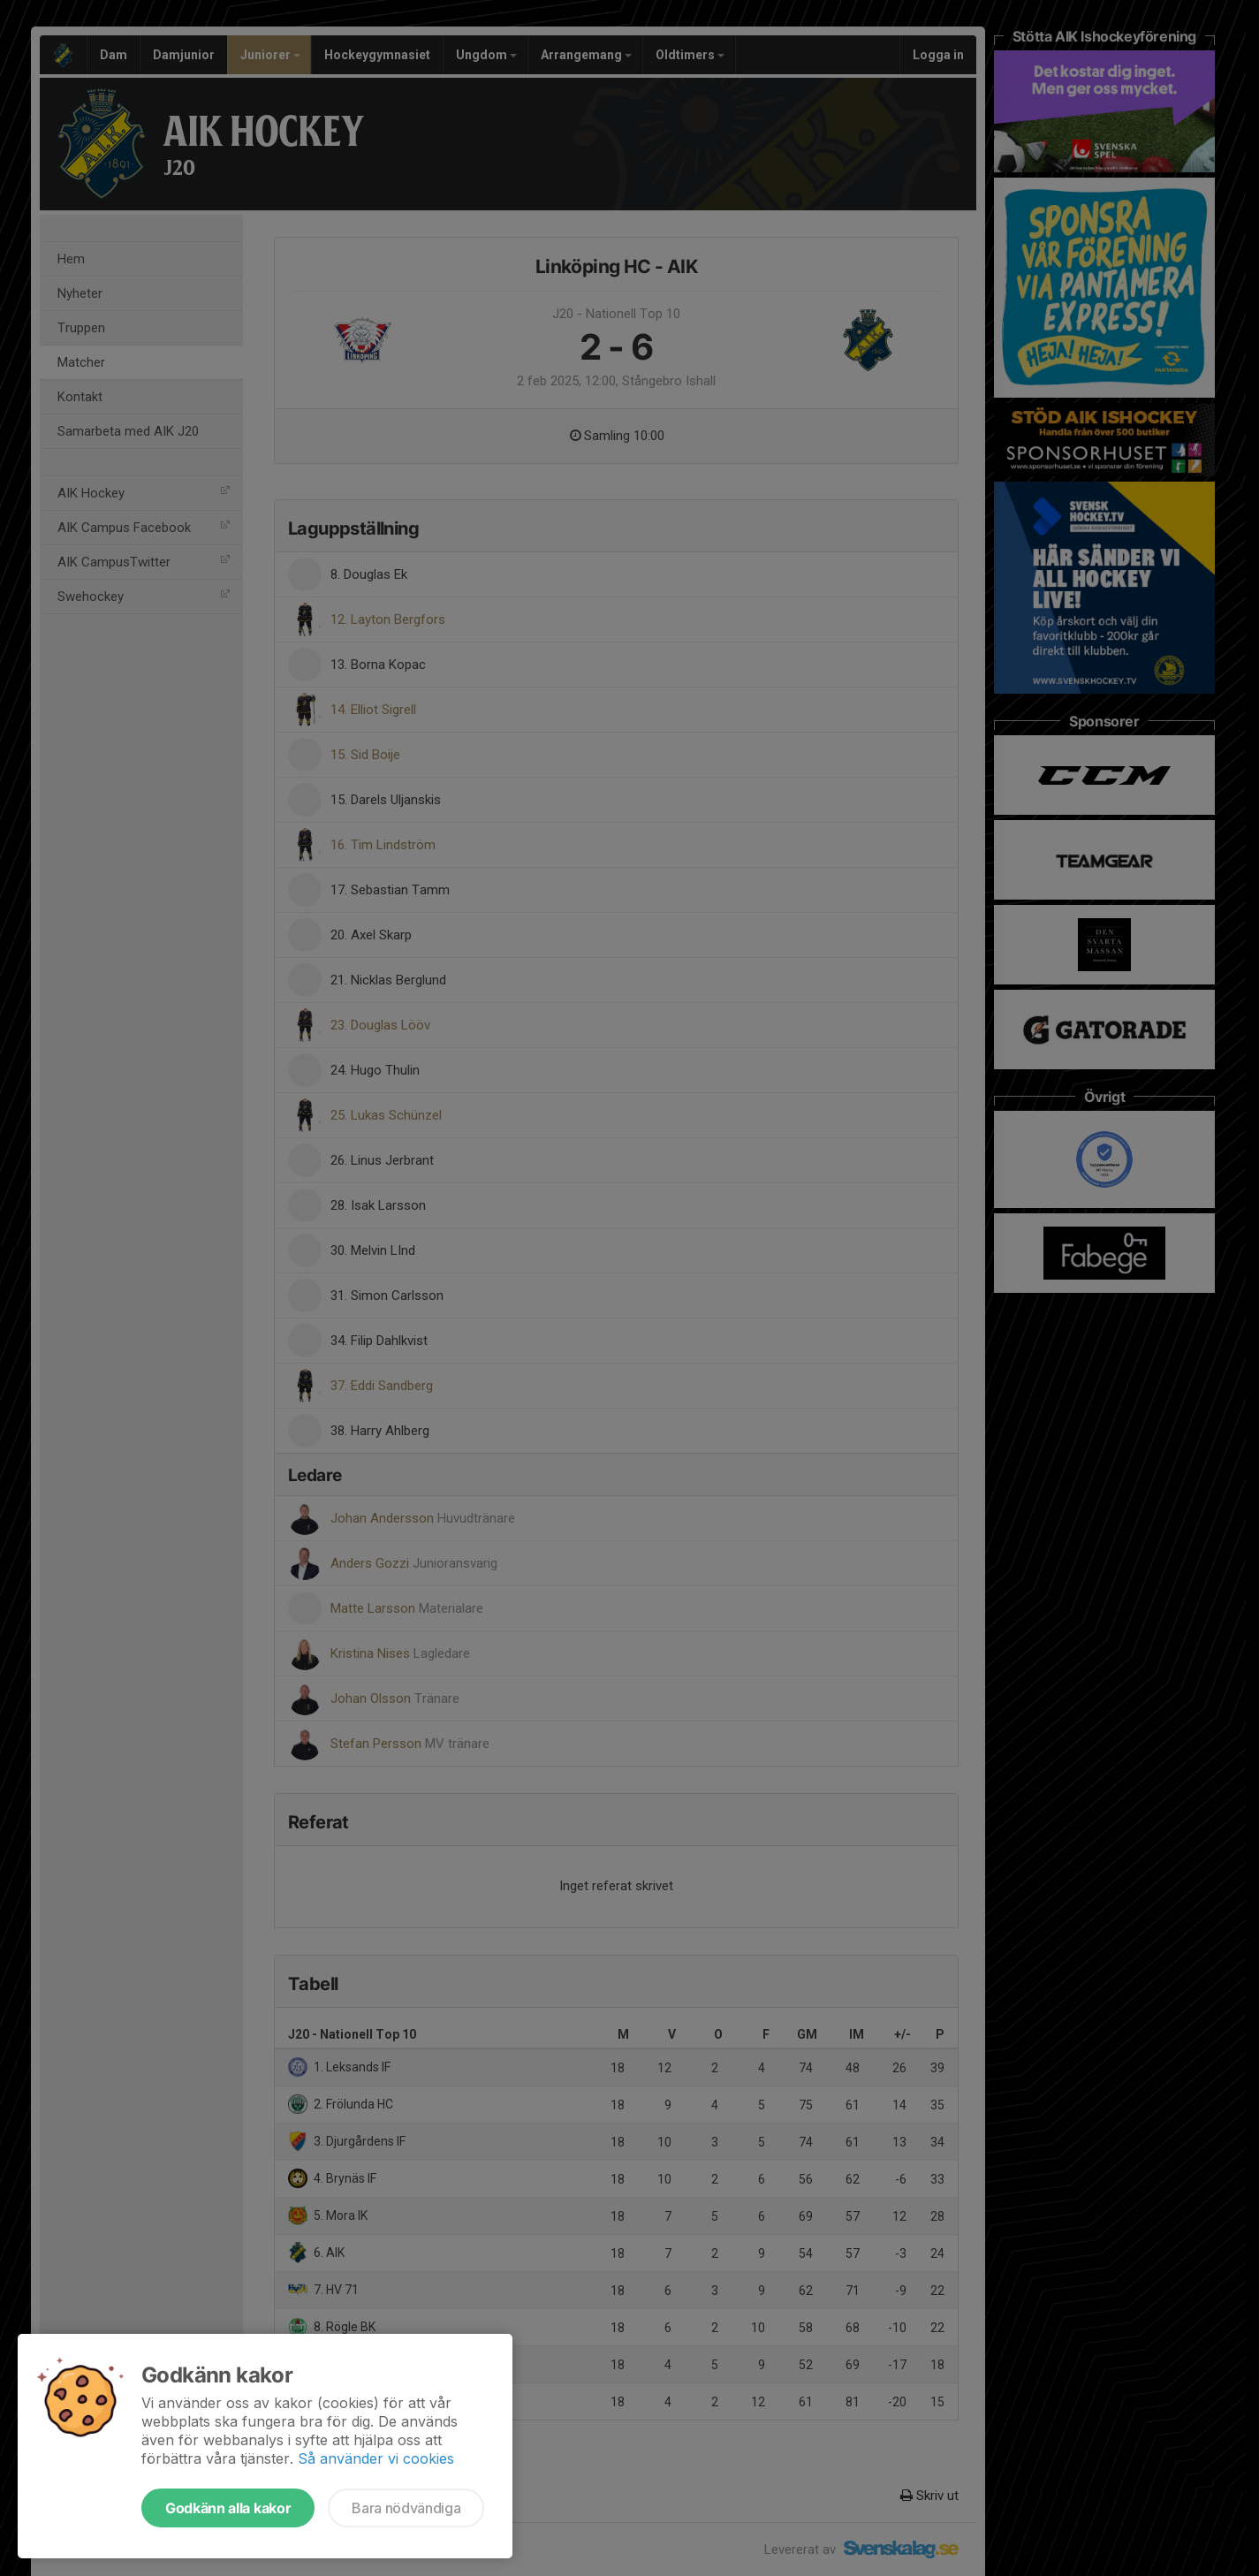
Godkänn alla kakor (228, 2508)
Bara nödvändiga (406, 2508)
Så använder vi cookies (376, 2458)
